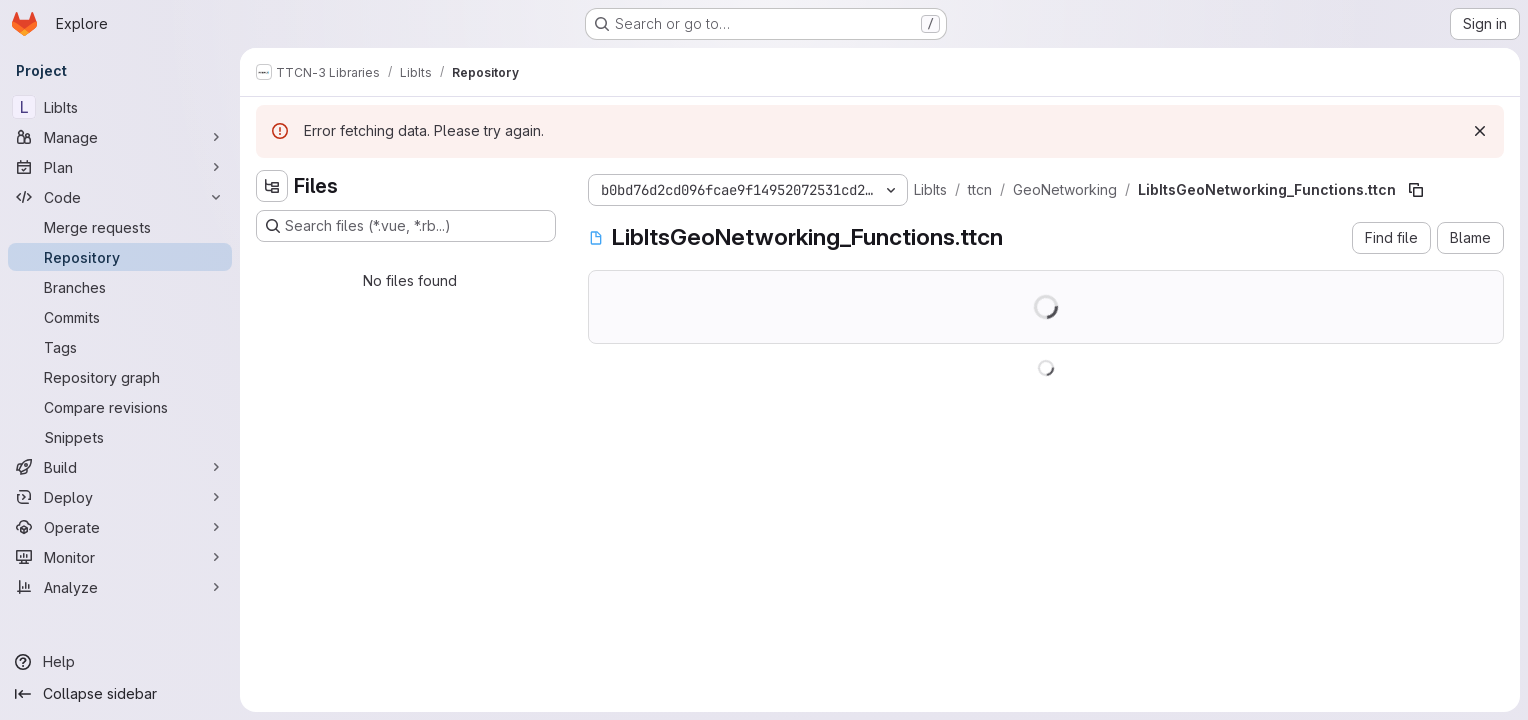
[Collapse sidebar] (120, 694)
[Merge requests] (120, 227)
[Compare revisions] (120, 407)
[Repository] (120, 257)
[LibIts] (120, 107)
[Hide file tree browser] (272, 186)
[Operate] (120, 527)
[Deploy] (120, 497)
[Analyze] (120, 587)
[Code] (120, 197)
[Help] (120, 662)
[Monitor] (120, 557)
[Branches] (120, 287)
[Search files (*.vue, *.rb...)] (406, 226)
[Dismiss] (1480, 131)
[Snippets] (120, 437)
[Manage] (120, 137)
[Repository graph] (120, 377)
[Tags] (120, 347)
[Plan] (120, 167)
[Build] (120, 467)
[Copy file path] (1416, 190)
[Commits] (120, 317)
